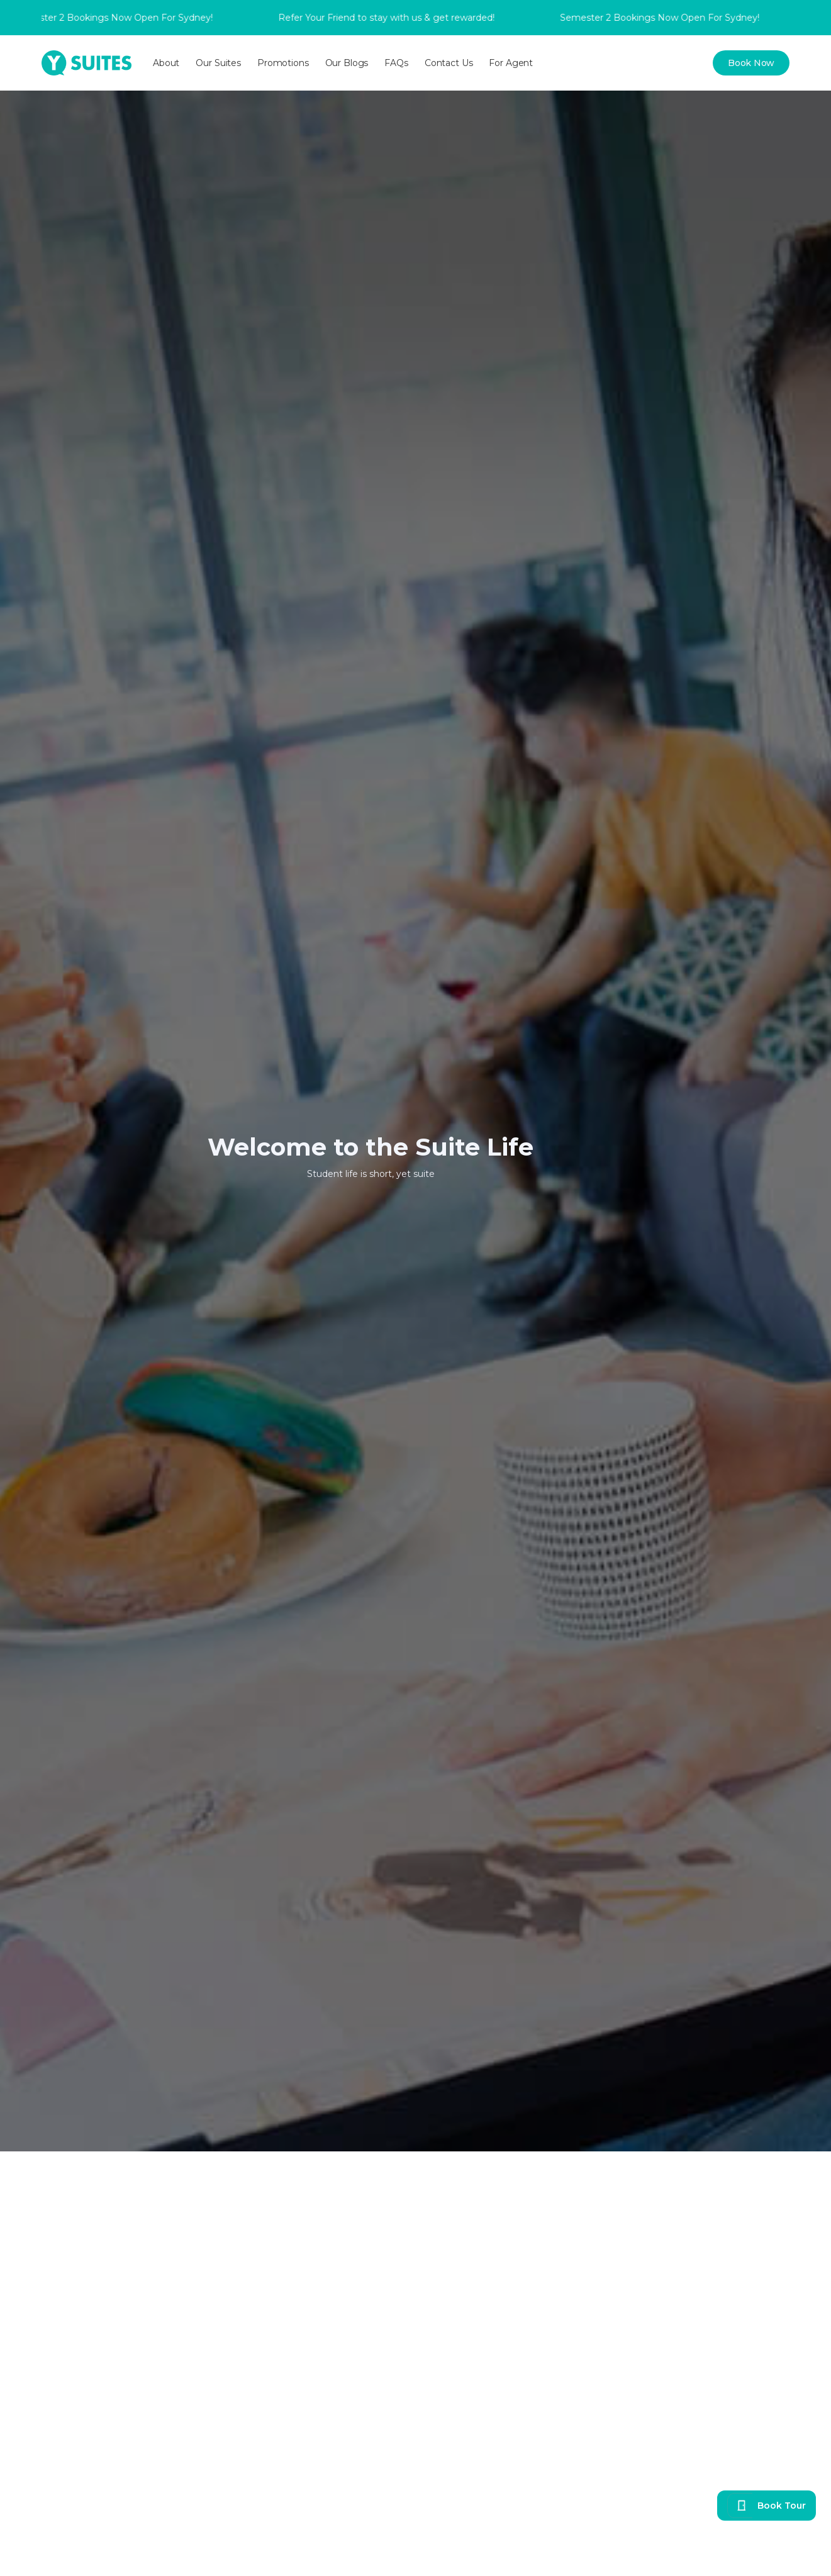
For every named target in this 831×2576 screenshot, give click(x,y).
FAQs (396, 63)
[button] (166, 62)
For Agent (511, 63)
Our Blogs (347, 63)
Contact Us (449, 63)
